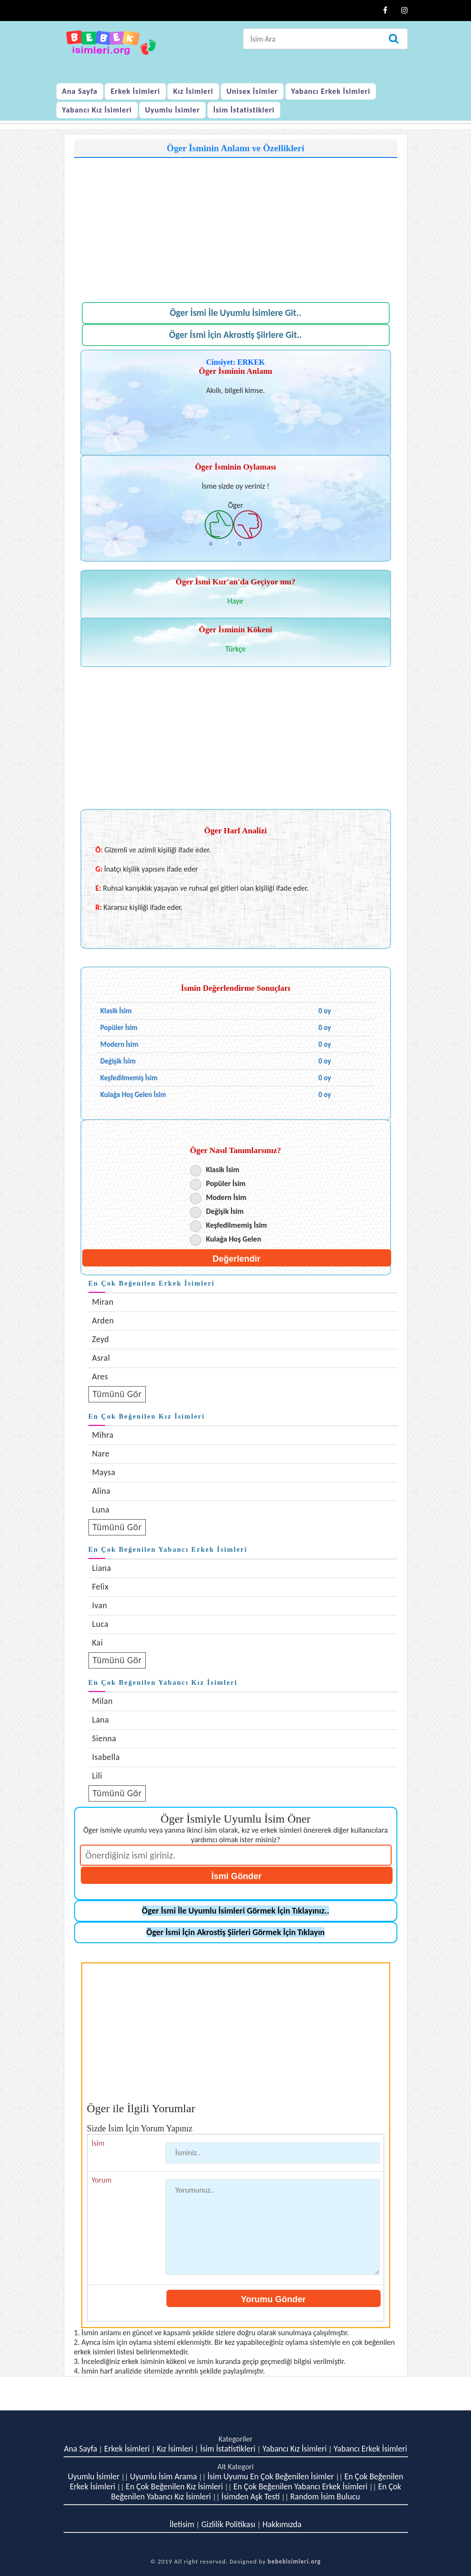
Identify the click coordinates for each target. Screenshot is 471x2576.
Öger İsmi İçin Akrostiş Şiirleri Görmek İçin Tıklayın (235, 1932)
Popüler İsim (226, 1183)
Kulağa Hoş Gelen (233, 1238)
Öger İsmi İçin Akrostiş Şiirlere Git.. (235, 334)
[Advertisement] (235, 225)
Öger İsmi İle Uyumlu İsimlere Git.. (235, 312)
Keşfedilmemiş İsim (236, 1225)
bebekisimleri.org (294, 2561)
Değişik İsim (225, 1211)
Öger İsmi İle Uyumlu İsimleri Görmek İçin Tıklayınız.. (235, 1910)
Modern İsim (226, 1197)
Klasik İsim (223, 1169)
